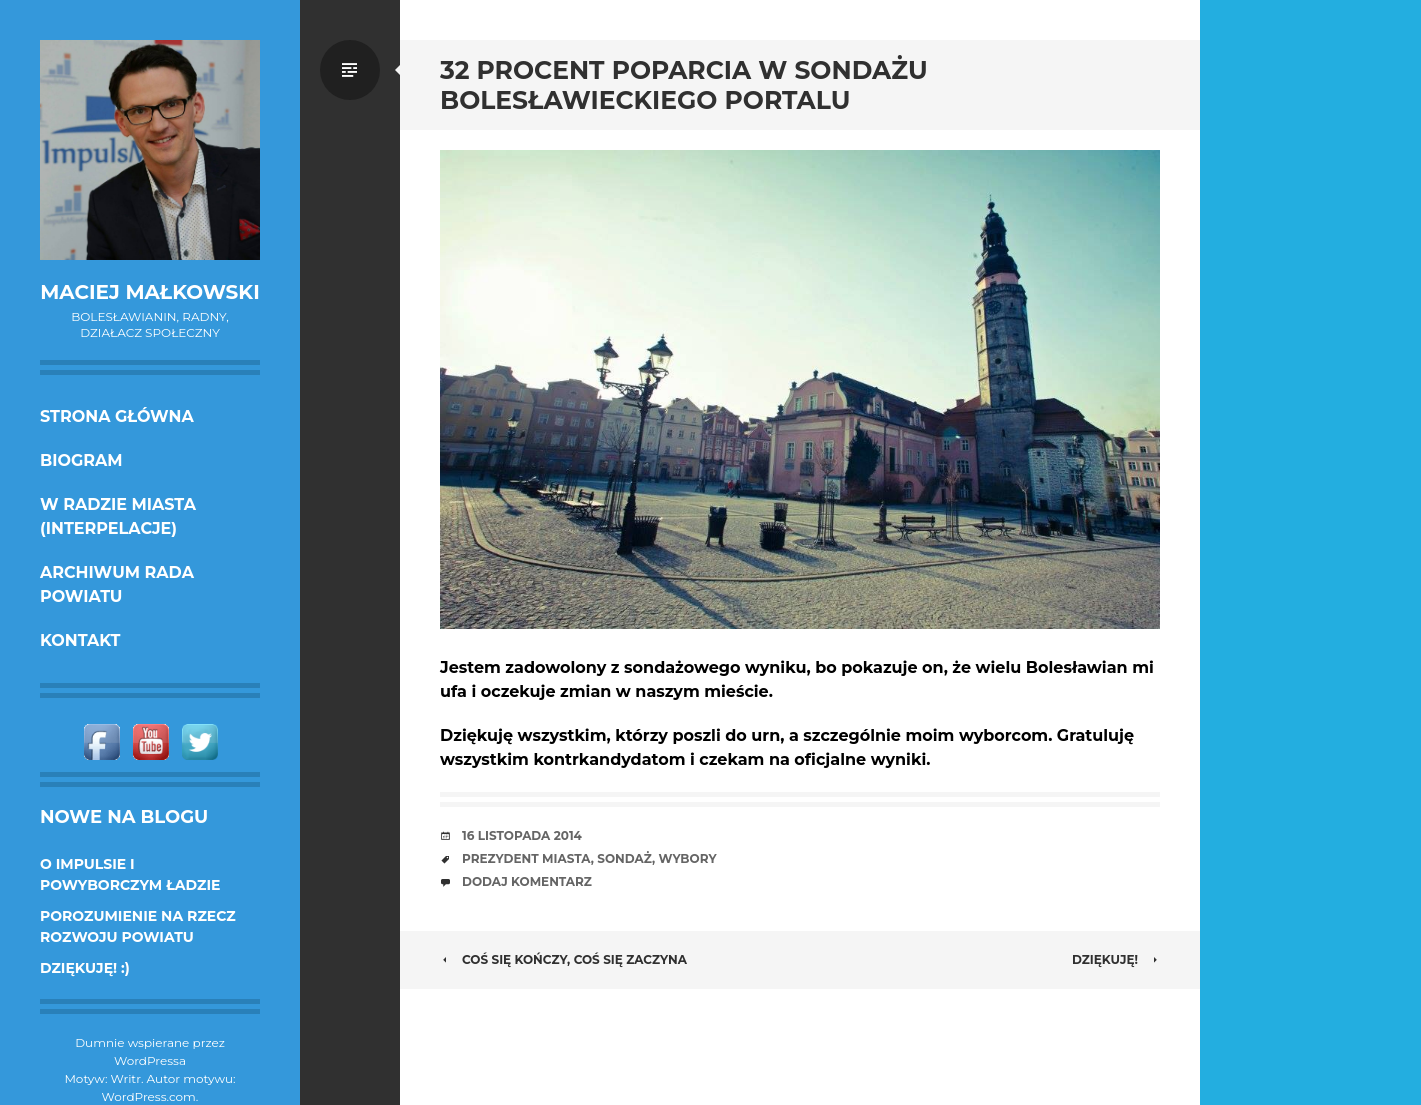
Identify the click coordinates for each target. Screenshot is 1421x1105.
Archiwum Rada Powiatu (117, 584)
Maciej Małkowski (149, 292)
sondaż (624, 858)
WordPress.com (149, 1096)
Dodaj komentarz (527, 881)
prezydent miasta (526, 858)
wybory (688, 858)
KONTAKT (80, 640)
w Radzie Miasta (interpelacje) (118, 516)
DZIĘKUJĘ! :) (85, 968)
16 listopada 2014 (522, 835)
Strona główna (117, 416)
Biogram (81, 460)
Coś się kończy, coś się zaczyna (563, 959)
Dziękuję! (1116, 959)
